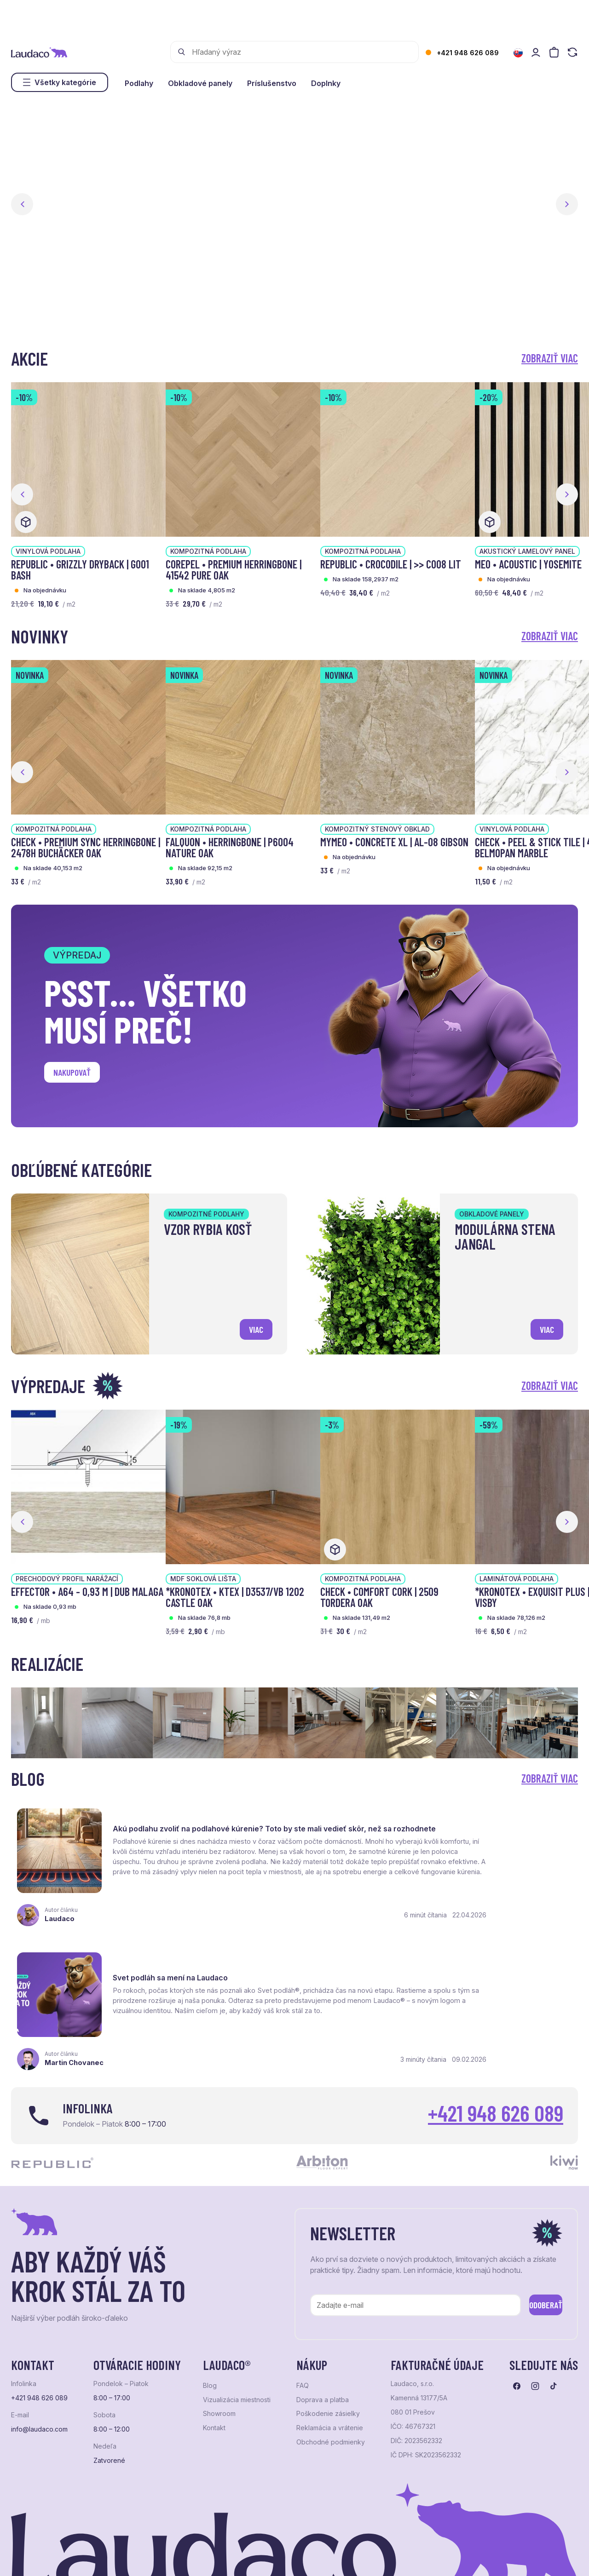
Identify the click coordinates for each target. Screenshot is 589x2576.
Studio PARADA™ (347, 2556)
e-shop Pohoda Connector (169, 2556)
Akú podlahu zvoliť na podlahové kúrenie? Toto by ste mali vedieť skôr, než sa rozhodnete (193, 1827)
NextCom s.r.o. (235, 2556)
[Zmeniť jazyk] (518, 52)
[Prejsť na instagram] (535, 2324)
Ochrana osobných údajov (46, 2556)
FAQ (302, 2323)
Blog (210, 2323)
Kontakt (214, 2366)
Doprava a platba (322, 2338)
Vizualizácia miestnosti (237, 2338)
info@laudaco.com (39, 2367)
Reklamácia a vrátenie (329, 2366)
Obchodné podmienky (330, 2380)
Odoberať (533, 2241)
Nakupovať (77, 1074)
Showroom (219, 2352)
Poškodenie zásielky (328, 2352)
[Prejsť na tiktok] (553, 2324)
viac (252, 1326)
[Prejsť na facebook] (516, 2324)
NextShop (113, 2556)
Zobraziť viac (549, 358)
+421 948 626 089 (468, 53)
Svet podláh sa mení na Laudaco (466, 1818)
